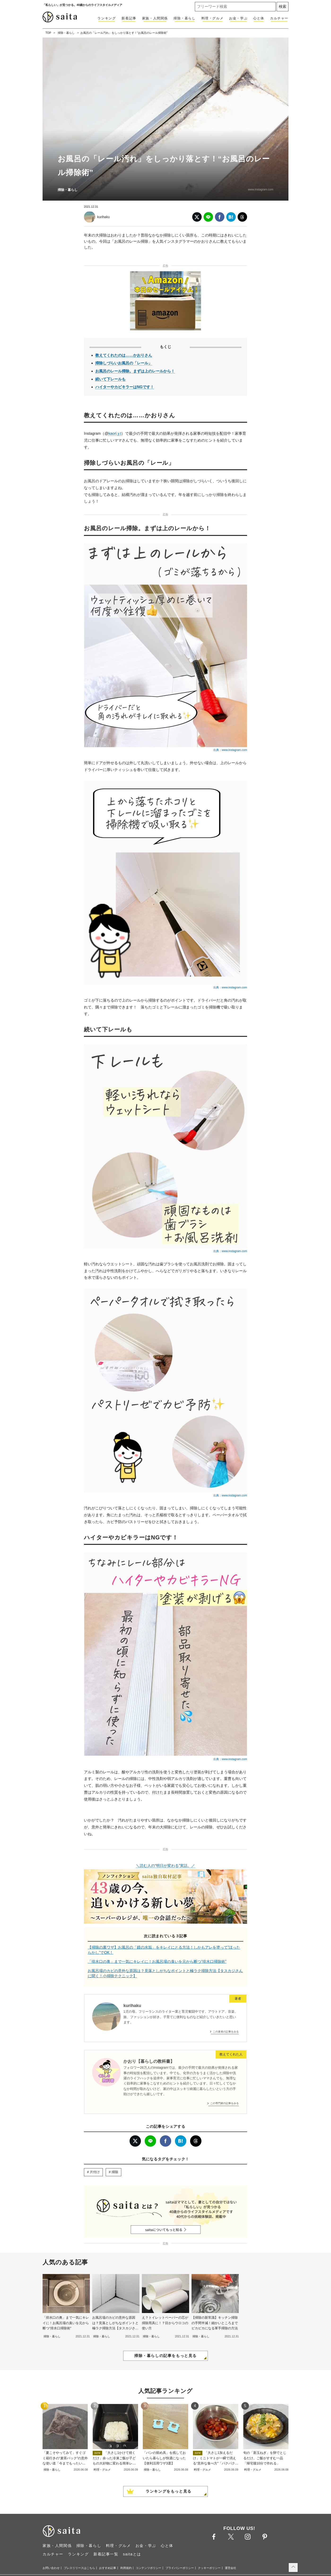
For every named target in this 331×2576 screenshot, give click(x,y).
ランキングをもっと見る (169, 2491)
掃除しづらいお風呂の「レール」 (123, 363)
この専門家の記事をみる (224, 2103)
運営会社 (230, 2568)
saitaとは (132, 2554)
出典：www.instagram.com (230, 750)
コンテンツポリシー (148, 2568)
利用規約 (126, 2568)
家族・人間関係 (155, 18)
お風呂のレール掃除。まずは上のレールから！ (135, 371)
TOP (48, 32)
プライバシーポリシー (180, 2568)
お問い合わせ (51, 2568)
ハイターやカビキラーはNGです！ (124, 387)
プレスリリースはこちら (79, 2568)
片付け (95, 2172)
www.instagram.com (260, 189)
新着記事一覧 (105, 2554)
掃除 (115, 2172)
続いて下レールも (110, 379)
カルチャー (279, 18)
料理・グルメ (212, 18)
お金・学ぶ (238, 18)
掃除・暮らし (185, 18)
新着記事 (129, 18)
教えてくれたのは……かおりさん (123, 355)
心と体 (258, 18)
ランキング (106, 18)
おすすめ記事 (107, 2568)
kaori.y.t (114, 433)
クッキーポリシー (209, 2568)
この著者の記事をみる (226, 2031)
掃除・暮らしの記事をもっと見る (165, 2356)
